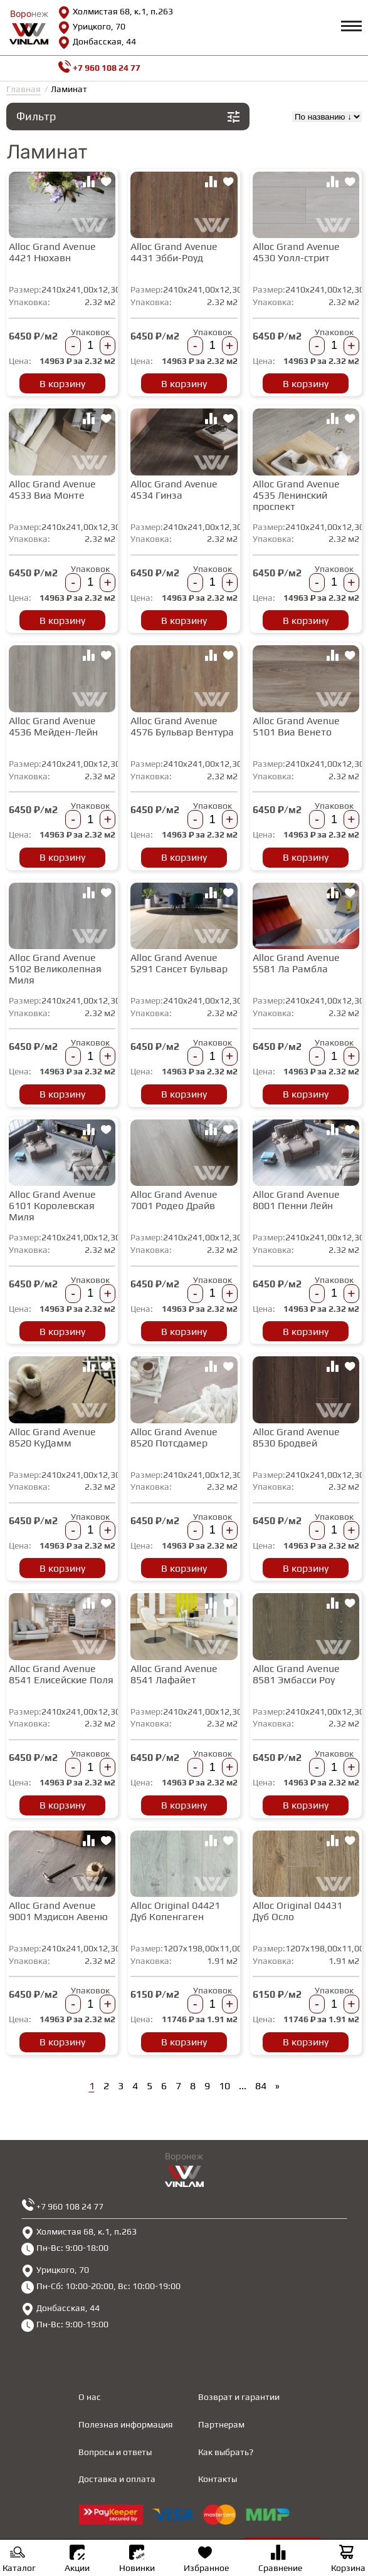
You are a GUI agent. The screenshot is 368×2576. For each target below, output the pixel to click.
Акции (77, 2559)
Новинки (137, 2559)
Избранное (206, 2560)
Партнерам (221, 2424)
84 (260, 2086)
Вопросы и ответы (115, 2452)
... (242, 2086)
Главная (23, 89)
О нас (89, 2397)
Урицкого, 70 (91, 27)
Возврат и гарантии (239, 2397)
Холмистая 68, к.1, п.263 (115, 12)
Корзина (348, 2560)
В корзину (62, 384)
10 (224, 2086)
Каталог (19, 2560)
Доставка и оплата (116, 2479)
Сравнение (280, 2560)
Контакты (217, 2479)
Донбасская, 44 (97, 42)
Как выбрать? (225, 2452)
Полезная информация (125, 2424)
